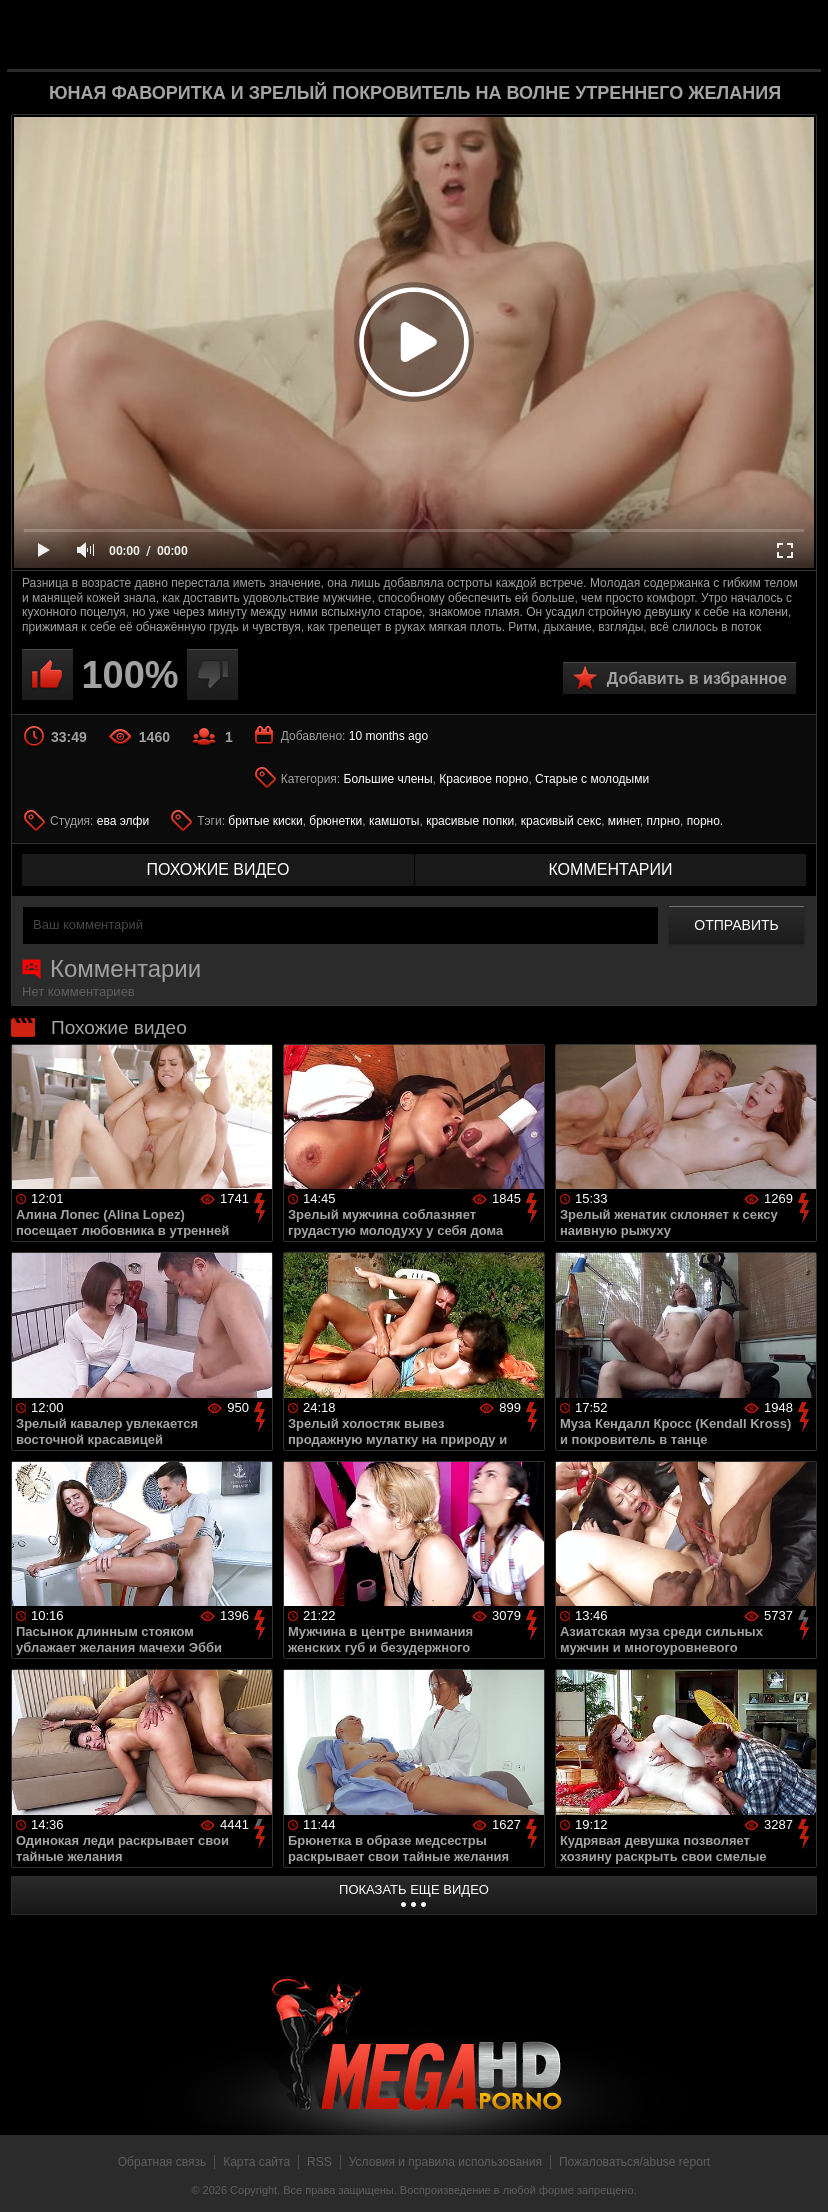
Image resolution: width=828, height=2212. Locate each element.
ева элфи (123, 821)
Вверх (798, 2175)
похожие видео (218, 869)
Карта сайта (256, 2162)
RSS (319, 2162)
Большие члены (388, 779)
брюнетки (335, 821)
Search (790, 35)
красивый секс (561, 821)
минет (624, 821)
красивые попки (470, 821)
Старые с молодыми (592, 779)
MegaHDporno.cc (446, 33)
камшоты (394, 821)
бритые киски (265, 821)
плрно (663, 821)
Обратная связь (162, 2162)
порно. (705, 821)
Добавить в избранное (697, 678)
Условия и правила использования (445, 2162)
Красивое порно (483, 779)
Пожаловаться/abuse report (634, 2162)
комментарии (610, 869)
